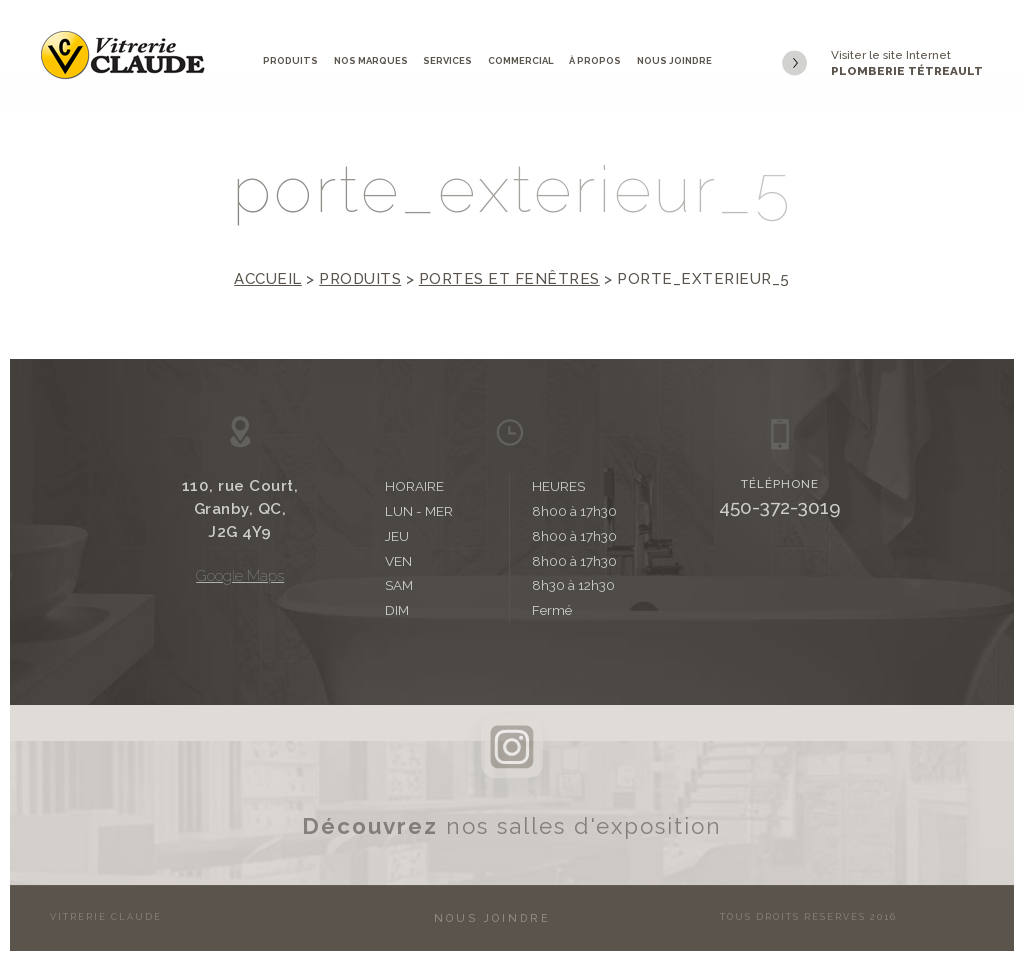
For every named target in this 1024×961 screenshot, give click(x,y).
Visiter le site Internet (882, 64)
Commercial (521, 60)
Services (447, 60)
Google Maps (240, 575)
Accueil (268, 279)
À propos (595, 60)
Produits (290, 60)
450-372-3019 (780, 507)
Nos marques (371, 60)
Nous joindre (674, 60)
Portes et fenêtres (509, 279)
